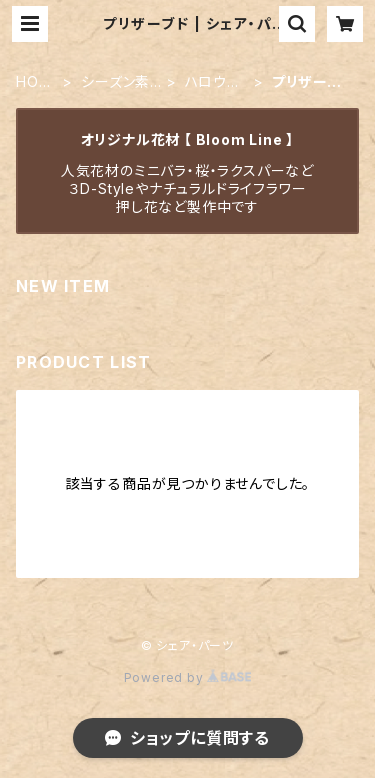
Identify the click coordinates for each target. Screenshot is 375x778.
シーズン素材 (115, 82)
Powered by (188, 677)
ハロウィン (212, 82)
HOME (33, 82)
